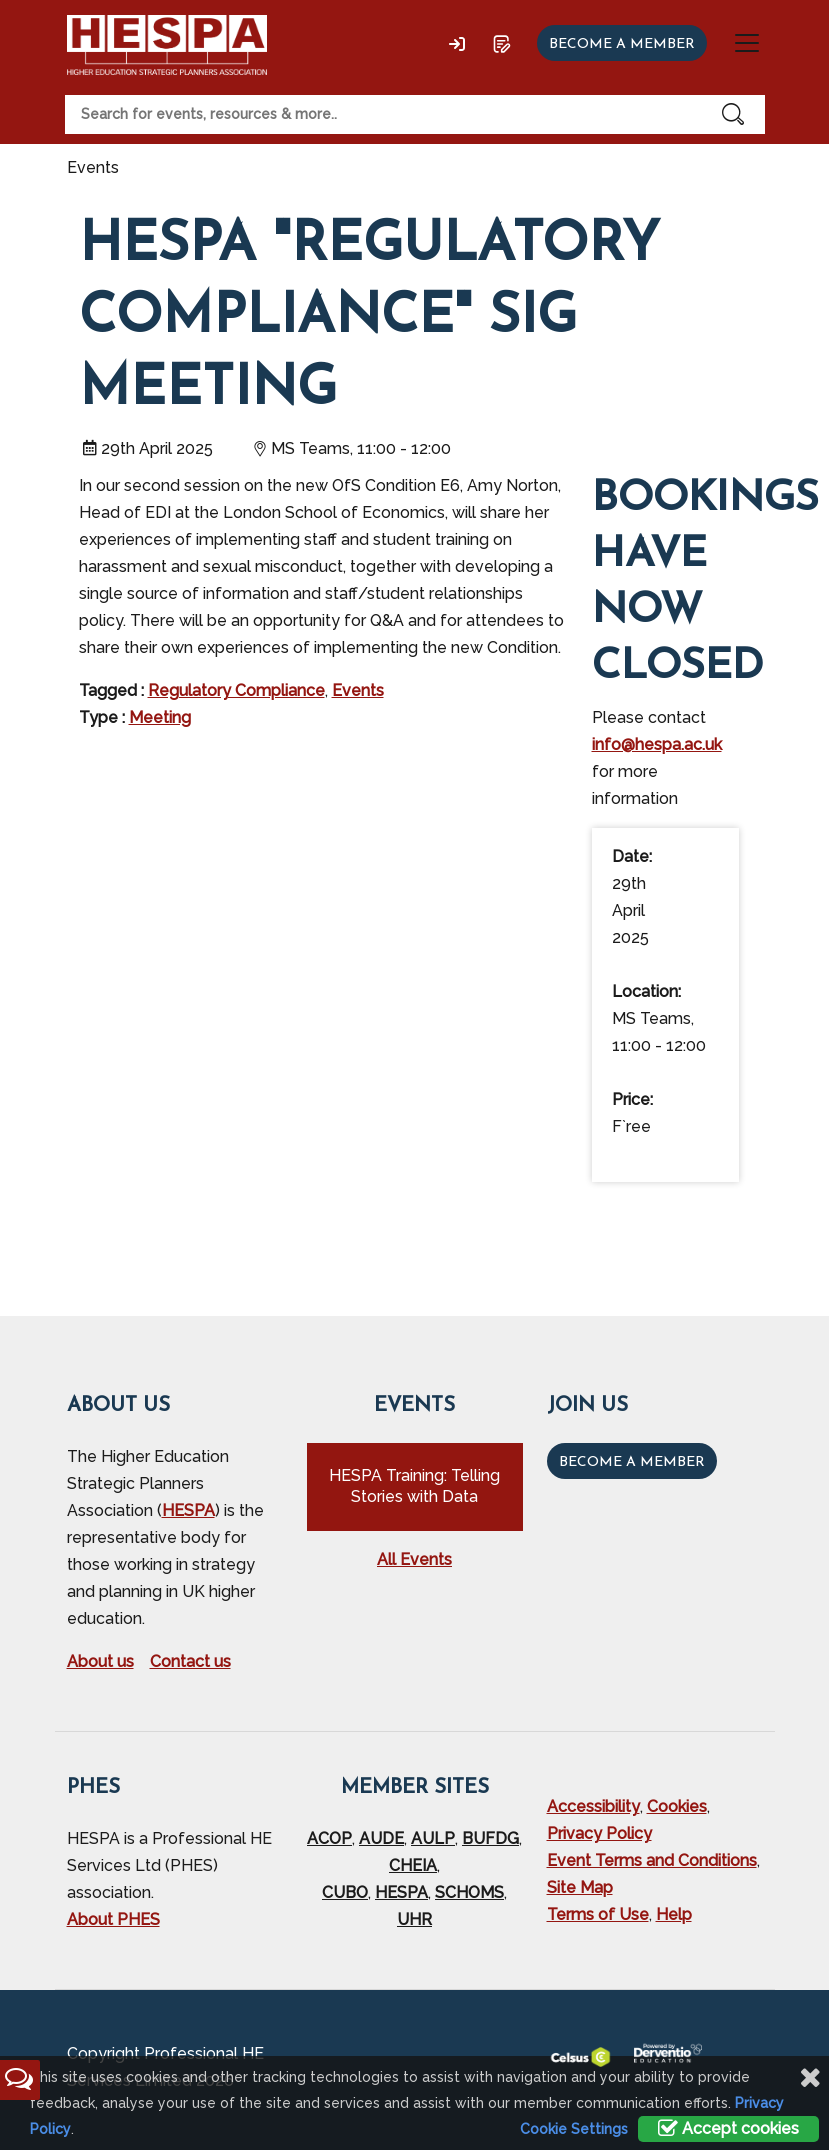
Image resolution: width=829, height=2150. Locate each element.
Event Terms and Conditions (652, 1860)
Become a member (622, 44)
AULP (433, 1838)
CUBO (345, 1892)
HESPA (188, 1510)
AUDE (381, 1838)
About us (100, 1661)
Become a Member (632, 1462)
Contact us (190, 1661)
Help (674, 1914)
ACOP (329, 1838)
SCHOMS (469, 1892)
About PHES (113, 1919)
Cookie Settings (574, 2129)
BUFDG (490, 1838)
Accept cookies (728, 2128)
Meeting (160, 717)
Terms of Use (598, 1914)
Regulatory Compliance (236, 690)
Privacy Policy (599, 1833)
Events (358, 690)
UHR (414, 1919)
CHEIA (413, 1865)
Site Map (580, 1887)
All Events (414, 1559)
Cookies (677, 1806)
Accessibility (593, 1806)
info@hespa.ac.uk (657, 744)
